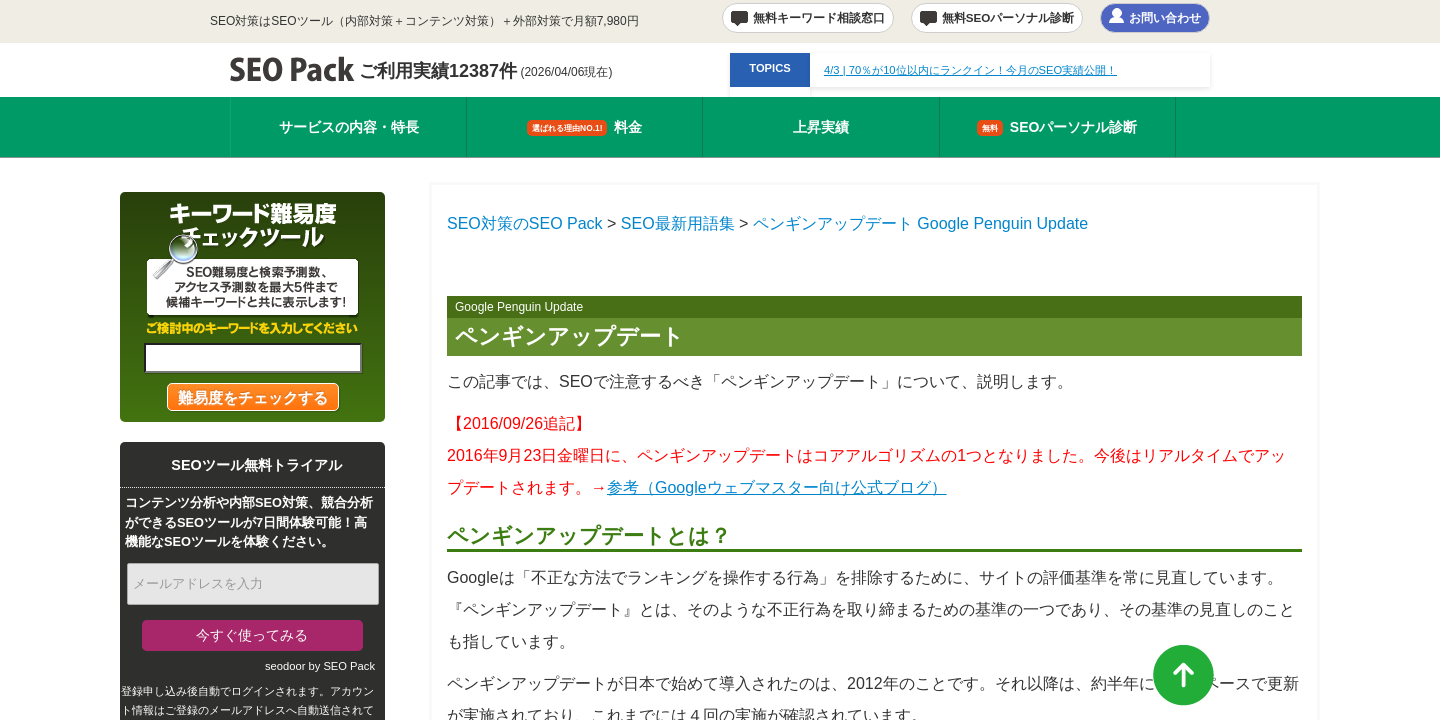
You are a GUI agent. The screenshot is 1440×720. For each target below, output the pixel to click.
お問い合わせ (1165, 17)
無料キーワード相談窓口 (819, 17)
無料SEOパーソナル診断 (1008, 17)
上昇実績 (821, 127)
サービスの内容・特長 (349, 127)
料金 (584, 127)
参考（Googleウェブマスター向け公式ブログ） (777, 487)
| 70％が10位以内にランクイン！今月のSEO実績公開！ (970, 70)
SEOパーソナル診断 (1057, 127)
